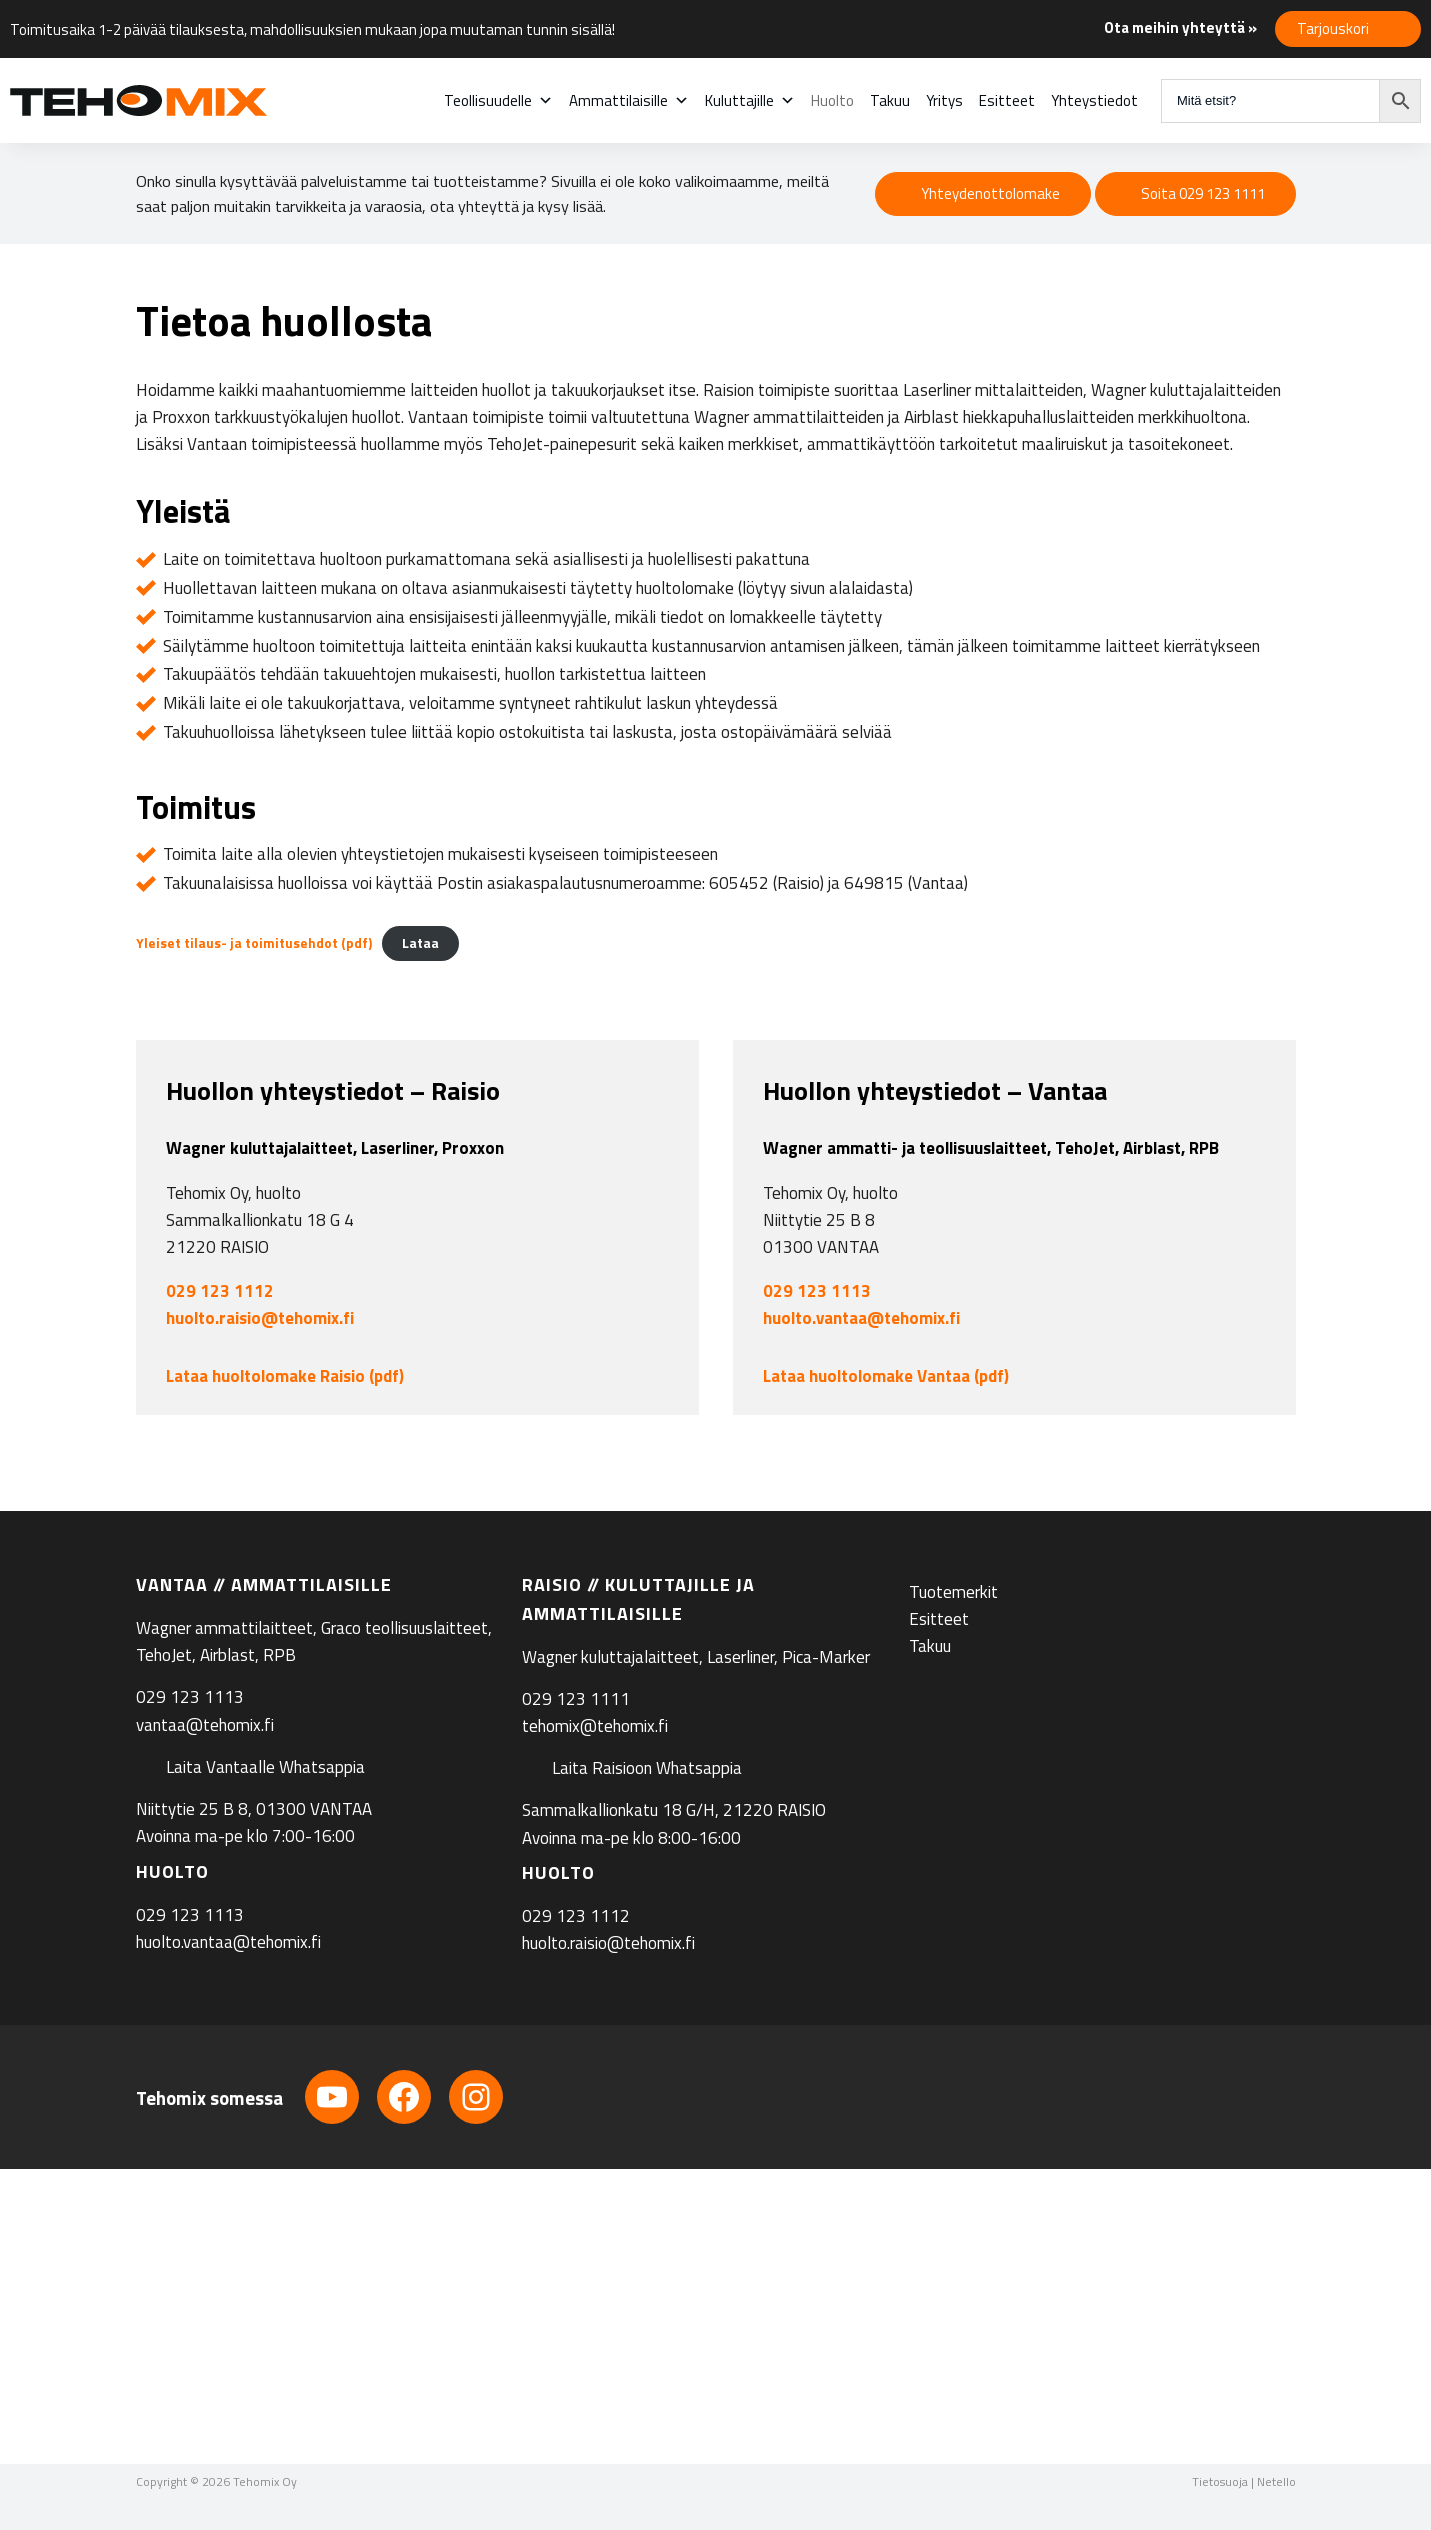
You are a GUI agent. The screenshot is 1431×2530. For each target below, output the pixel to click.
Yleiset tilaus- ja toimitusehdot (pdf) (254, 943)
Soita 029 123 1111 (1203, 193)
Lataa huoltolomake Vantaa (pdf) (886, 1376)
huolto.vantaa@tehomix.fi (861, 1318)
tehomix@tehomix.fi (595, 1726)
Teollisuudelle (498, 100)
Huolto (832, 100)
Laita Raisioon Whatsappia (647, 1768)
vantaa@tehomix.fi (205, 1725)
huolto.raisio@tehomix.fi (260, 1318)
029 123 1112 (220, 1291)
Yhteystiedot (1094, 100)
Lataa (420, 943)
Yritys (944, 100)
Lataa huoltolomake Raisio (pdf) (285, 1376)
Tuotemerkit (953, 1592)
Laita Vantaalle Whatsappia (265, 1767)
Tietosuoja (1220, 2481)
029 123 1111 (576, 1699)
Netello (1276, 2481)
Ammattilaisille (629, 100)
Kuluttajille (750, 100)
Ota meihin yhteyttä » (1180, 27)
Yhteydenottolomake (990, 193)
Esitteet (1007, 100)
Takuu (890, 100)
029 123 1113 (817, 1291)
